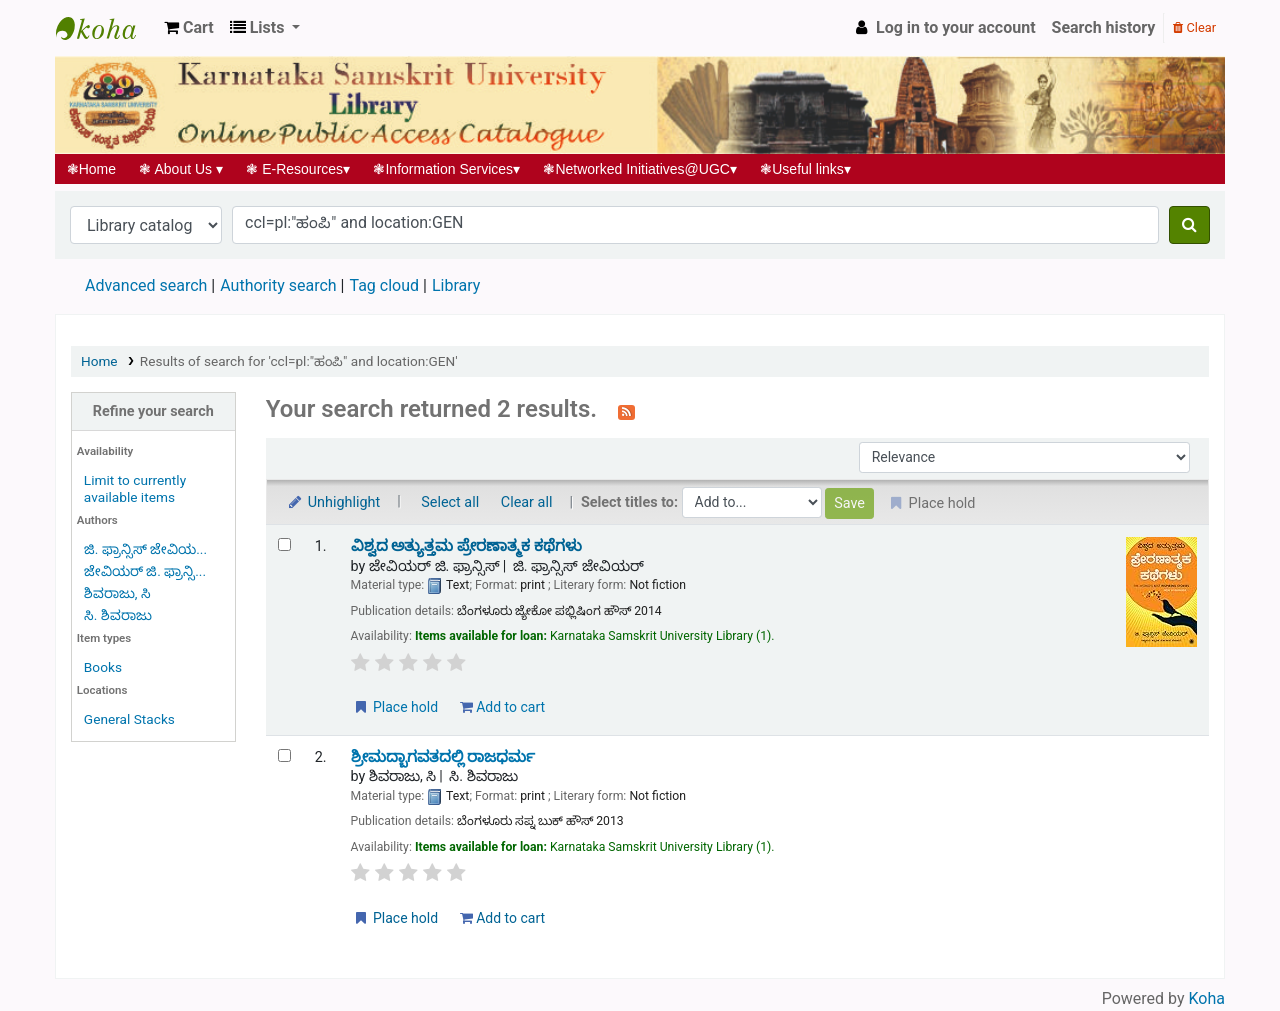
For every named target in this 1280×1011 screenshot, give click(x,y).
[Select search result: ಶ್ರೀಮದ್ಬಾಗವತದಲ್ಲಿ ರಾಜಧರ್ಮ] (284, 755)
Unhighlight (333, 502)
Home (91, 169)
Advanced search (146, 285)
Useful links (806, 169)
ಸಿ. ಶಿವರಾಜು (118, 615)
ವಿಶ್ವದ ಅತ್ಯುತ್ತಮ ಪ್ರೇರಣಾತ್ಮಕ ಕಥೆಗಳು (467, 546)
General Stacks (129, 719)
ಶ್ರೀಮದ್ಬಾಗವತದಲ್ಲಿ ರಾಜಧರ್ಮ (443, 757)
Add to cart (502, 707)
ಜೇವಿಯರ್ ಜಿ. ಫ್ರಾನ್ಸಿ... (145, 571)
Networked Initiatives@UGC (640, 169)
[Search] (1189, 225)
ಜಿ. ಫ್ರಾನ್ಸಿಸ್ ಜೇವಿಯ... (145, 549)
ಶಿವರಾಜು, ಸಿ (117, 593)
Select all (450, 502)
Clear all (527, 502)
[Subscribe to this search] (626, 411)
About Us (181, 169)
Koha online (106, 28)
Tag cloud (384, 285)
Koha (1207, 998)
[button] (189, 28)
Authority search (278, 285)
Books (103, 667)
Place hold (395, 707)
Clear (1194, 27)
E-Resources (298, 169)
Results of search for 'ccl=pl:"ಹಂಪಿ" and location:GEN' (299, 361)
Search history (1104, 27)
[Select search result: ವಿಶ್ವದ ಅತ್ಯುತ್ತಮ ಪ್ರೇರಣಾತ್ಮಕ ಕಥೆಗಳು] (284, 544)
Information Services (447, 169)
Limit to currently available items (135, 488)
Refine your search (153, 411)
